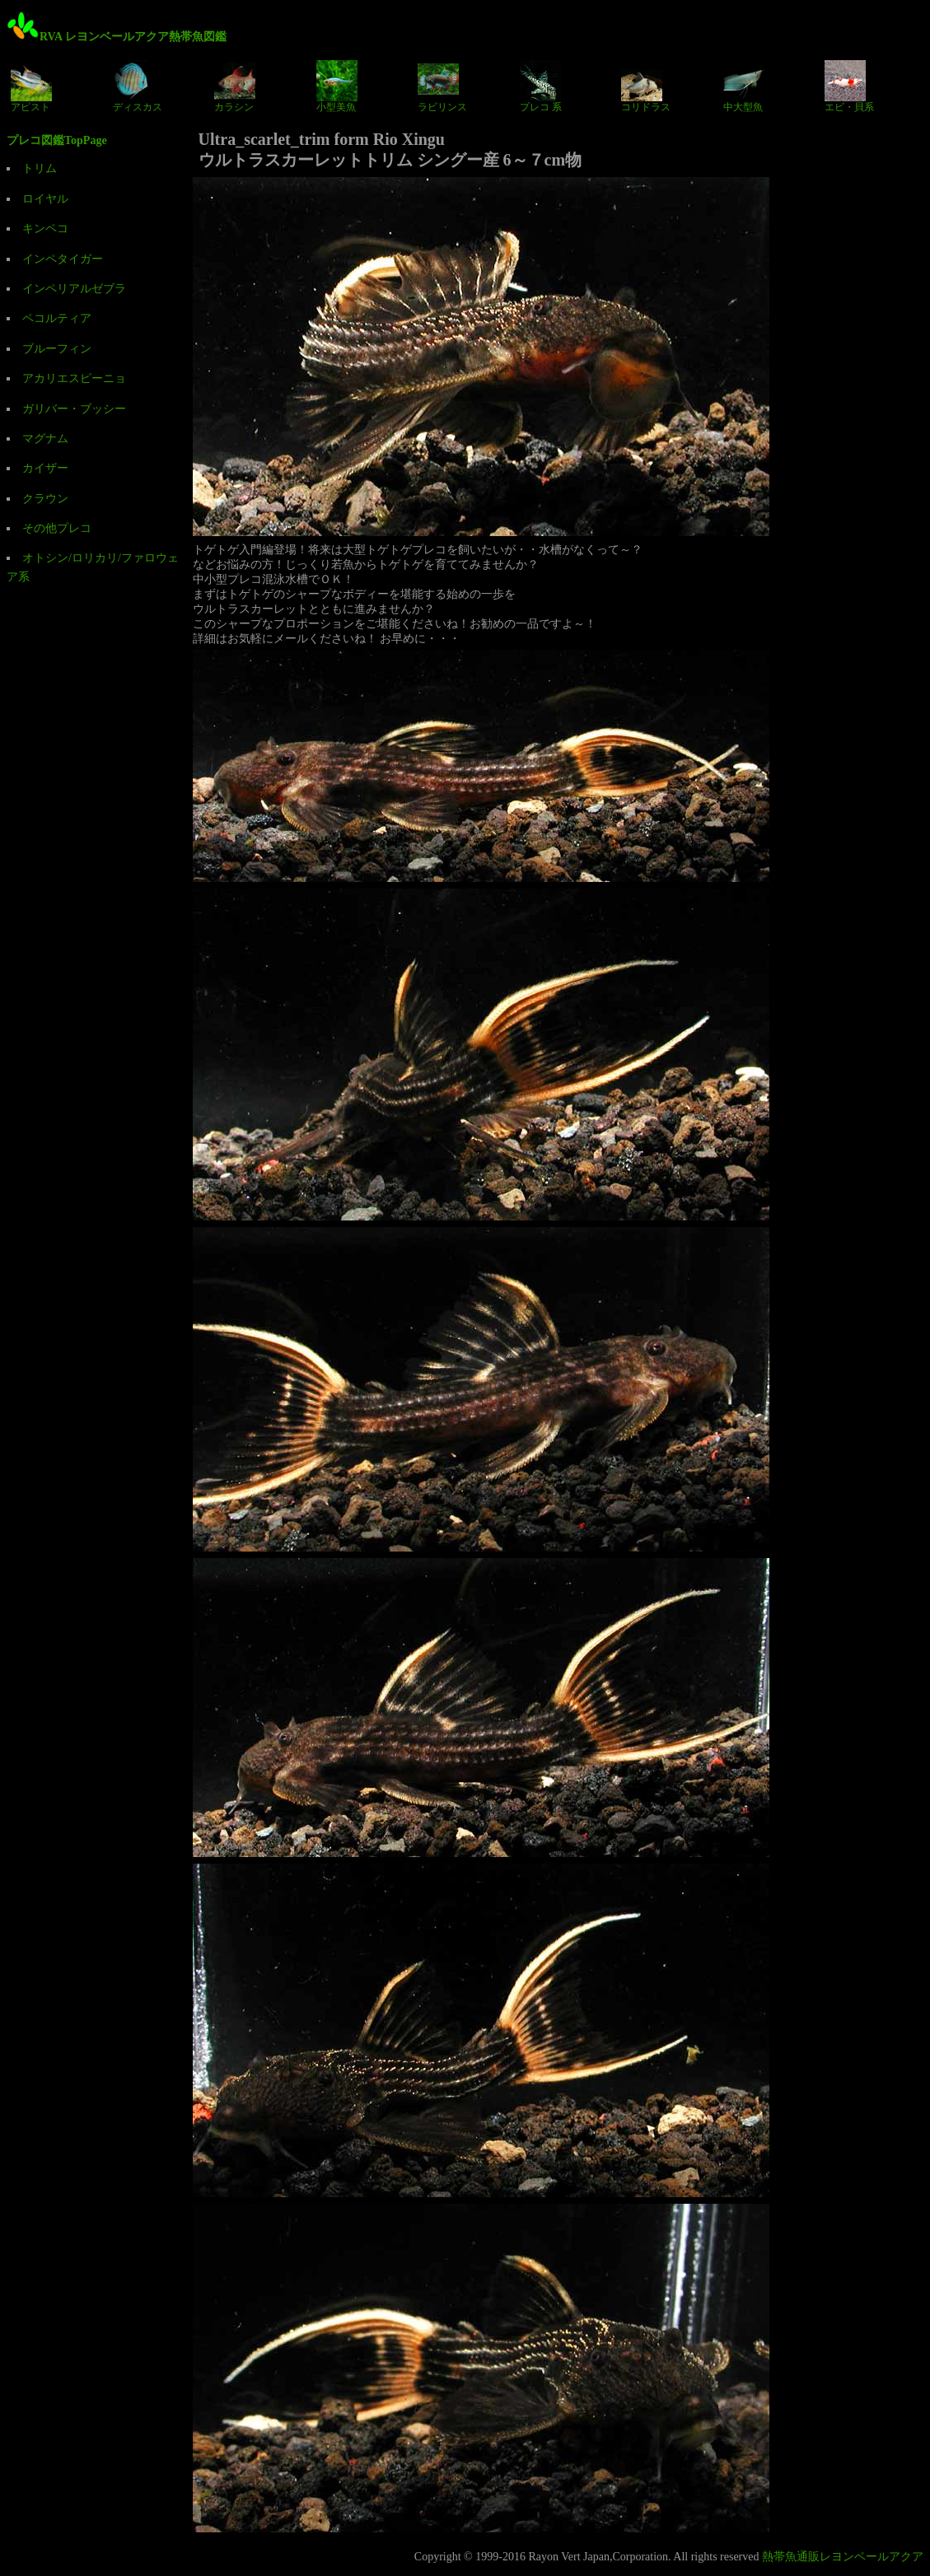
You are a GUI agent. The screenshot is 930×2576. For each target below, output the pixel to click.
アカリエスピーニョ (74, 378)
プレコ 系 (541, 86)
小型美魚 (337, 86)
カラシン (234, 86)
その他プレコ (56, 528)
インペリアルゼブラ (74, 288)
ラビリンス (442, 86)
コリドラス (646, 86)
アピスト (31, 86)
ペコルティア (56, 318)
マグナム (45, 438)
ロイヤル (45, 199)
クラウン (45, 498)
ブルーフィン (56, 349)
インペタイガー (62, 259)
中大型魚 (743, 86)
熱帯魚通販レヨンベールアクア (842, 2556)
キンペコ (45, 228)
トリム (39, 168)
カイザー (45, 468)
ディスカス (137, 86)
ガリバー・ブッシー (74, 409)
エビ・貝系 (849, 86)
